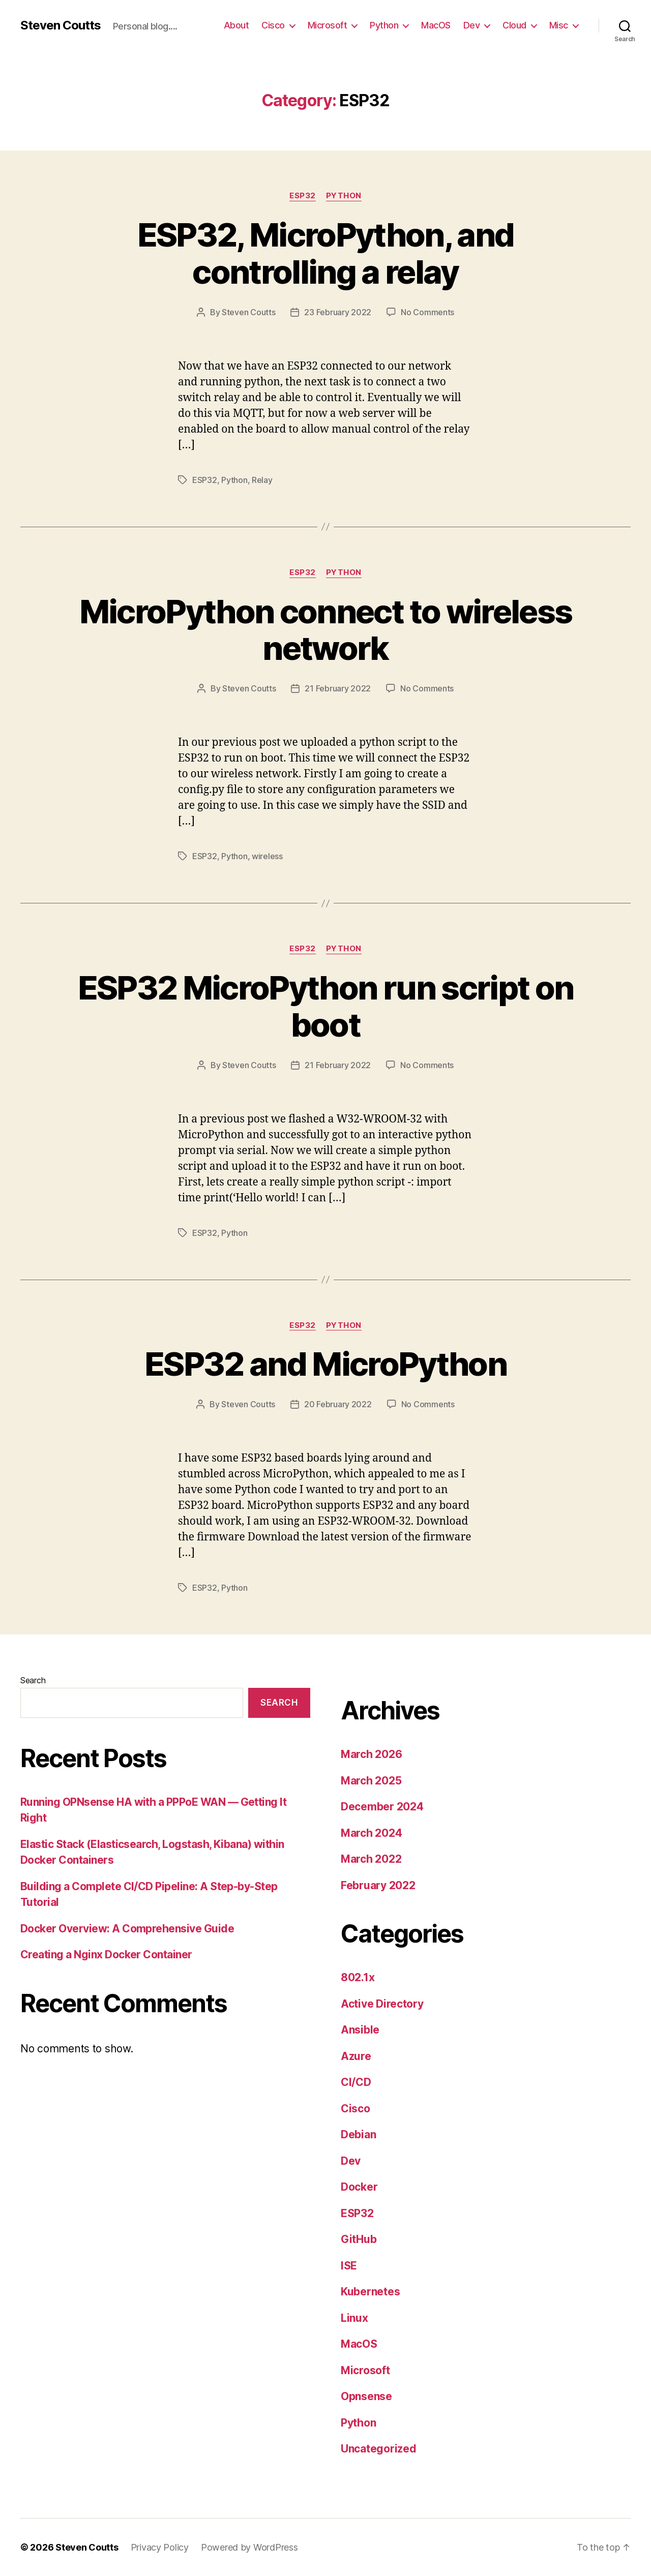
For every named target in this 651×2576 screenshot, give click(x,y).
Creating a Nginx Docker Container (106, 1954)
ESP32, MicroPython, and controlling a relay (325, 253)
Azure (356, 2056)
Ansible (360, 2029)
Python (384, 25)
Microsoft (327, 25)
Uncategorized (379, 2448)
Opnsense (366, 2396)
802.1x (357, 1977)
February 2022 (378, 1885)
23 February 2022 (337, 312)
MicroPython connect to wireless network (325, 630)
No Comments (427, 312)
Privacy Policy (160, 2547)
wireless (267, 856)
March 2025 (371, 1780)
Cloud (514, 25)
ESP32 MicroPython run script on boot (326, 1006)
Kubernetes (370, 2291)
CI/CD (356, 2082)
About (236, 25)
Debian (358, 2134)
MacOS (436, 25)
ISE (349, 2265)
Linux (354, 2318)
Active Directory (382, 2003)
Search (32, 1680)
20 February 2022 (338, 1404)
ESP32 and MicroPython (325, 1363)
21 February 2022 (338, 688)
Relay (262, 480)
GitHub (358, 2239)
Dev (471, 25)
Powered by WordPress (249, 2547)
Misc (558, 25)
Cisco (273, 25)
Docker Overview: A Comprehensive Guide (127, 1928)
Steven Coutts (60, 25)
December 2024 (382, 1806)
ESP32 (302, 195)
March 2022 (371, 1859)
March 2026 (371, 1754)
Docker (359, 2186)
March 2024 (371, 1833)
